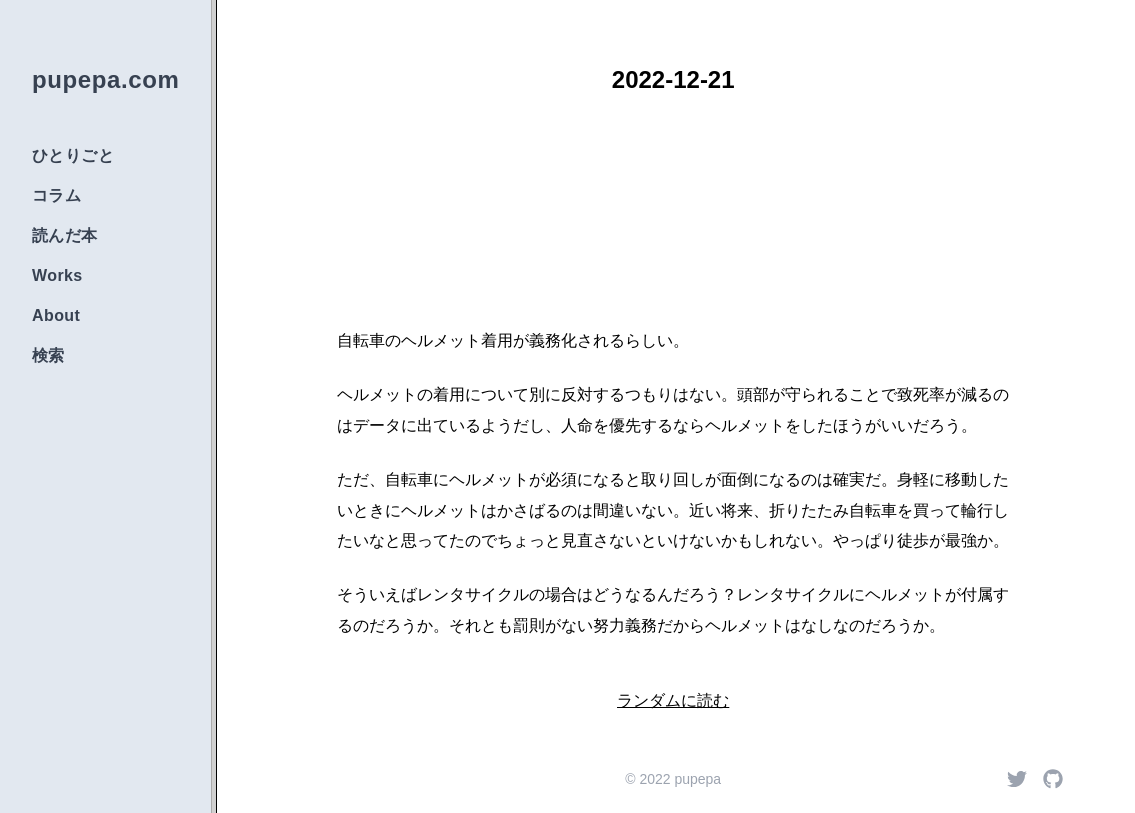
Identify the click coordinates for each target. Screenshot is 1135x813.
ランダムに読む (673, 700)
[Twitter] (1017, 779)
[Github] (1053, 779)
